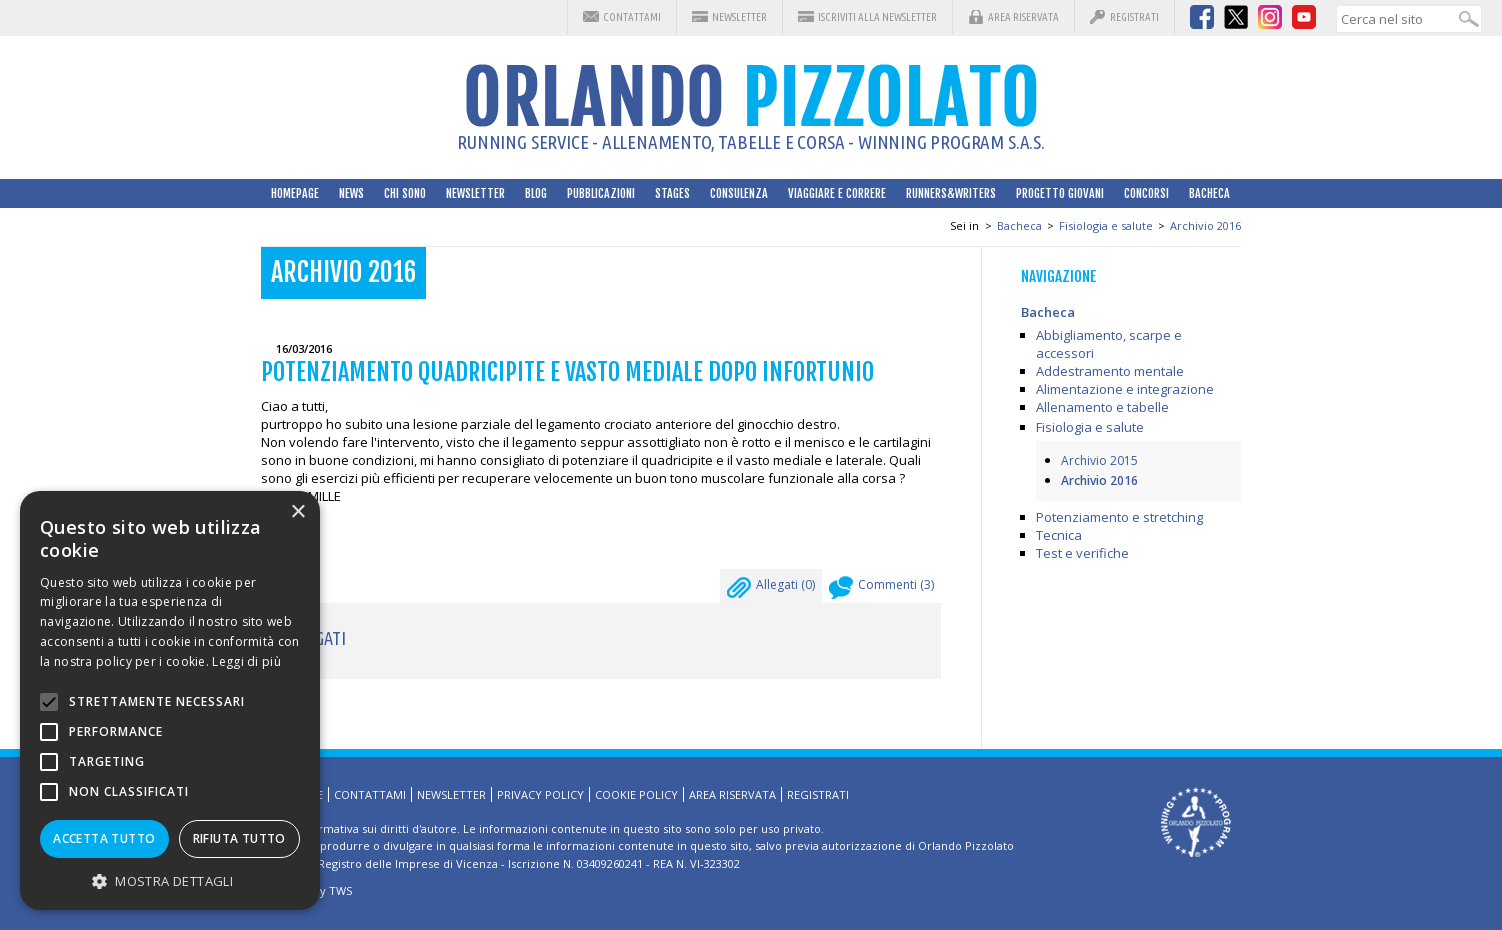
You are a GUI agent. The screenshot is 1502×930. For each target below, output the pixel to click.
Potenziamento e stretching (1119, 517)
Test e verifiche (1082, 553)
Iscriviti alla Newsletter (877, 17)
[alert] (170, 700)
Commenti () (881, 590)
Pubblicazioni (601, 193)
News (351, 193)
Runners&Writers (951, 193)
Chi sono (405, 193)
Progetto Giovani (1060, 193)
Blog (536, 193)
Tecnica (1059, 535)
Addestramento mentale (1110, 371)
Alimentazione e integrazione (1125, 389)
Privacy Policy (540, 794)
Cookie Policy (636, 794)
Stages (672, 193)
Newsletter (739, 17)
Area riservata (1023, 17)
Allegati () (771, 590)
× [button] (297, 512)
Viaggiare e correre (837, 193)
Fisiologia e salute (1106, 225)
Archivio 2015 (1099, 460)
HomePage (295, 193)
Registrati (1134, 17)
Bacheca (1209, 193)
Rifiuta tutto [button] (239, 838)
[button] (170, 880)
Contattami (632, 17)
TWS (340, 890)
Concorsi (1146, 193)
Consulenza (739, 193)
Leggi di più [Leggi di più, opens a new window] (246, 661)
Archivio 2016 (1205, 225)
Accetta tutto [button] (104, 838)
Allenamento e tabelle (1102, 407)
